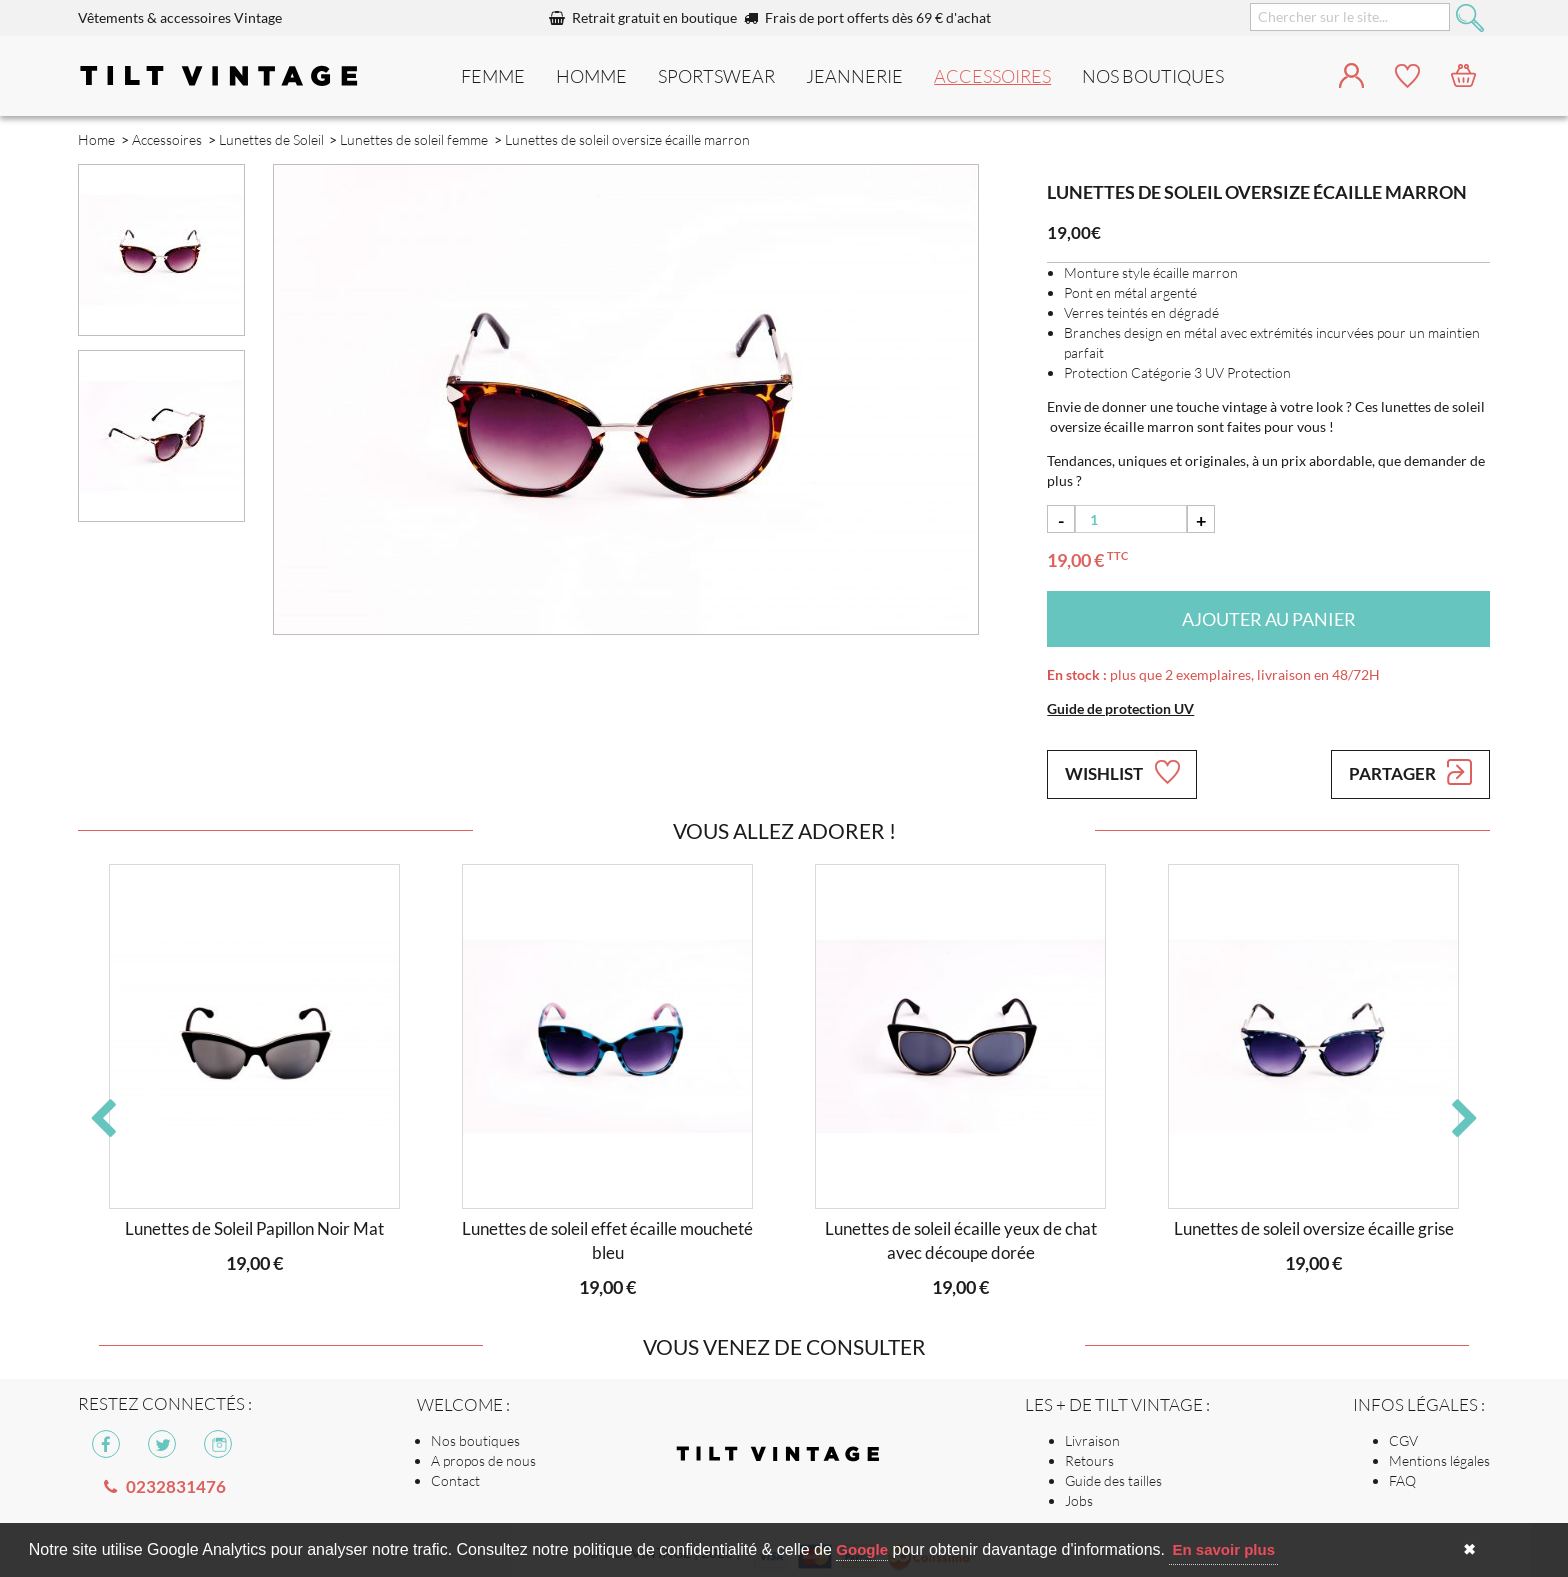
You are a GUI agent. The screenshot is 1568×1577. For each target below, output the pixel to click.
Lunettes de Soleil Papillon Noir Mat (254, 1228)
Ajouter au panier (1269, 619)
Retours (1089, 1460)
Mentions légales (1439, 1460)
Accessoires (992, 76)
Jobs (1079, 1500)
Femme (493, 76)
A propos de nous (483, 1460)
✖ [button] (1469, 1549)
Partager (1410, 772)
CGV (1403, 1440)
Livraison (1092, 1440)
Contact (455, 1480)
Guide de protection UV (1120, 708)
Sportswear (716, 76)
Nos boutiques (475, 1440)
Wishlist (1122, 772)
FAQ (1402, 1480)
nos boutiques (1153, 76)
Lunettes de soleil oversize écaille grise (1314, 1228)
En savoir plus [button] (1223, 1549)
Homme (591, 76)
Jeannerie (854, 76)
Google (862, 1549)
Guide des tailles (1113, 1480)
